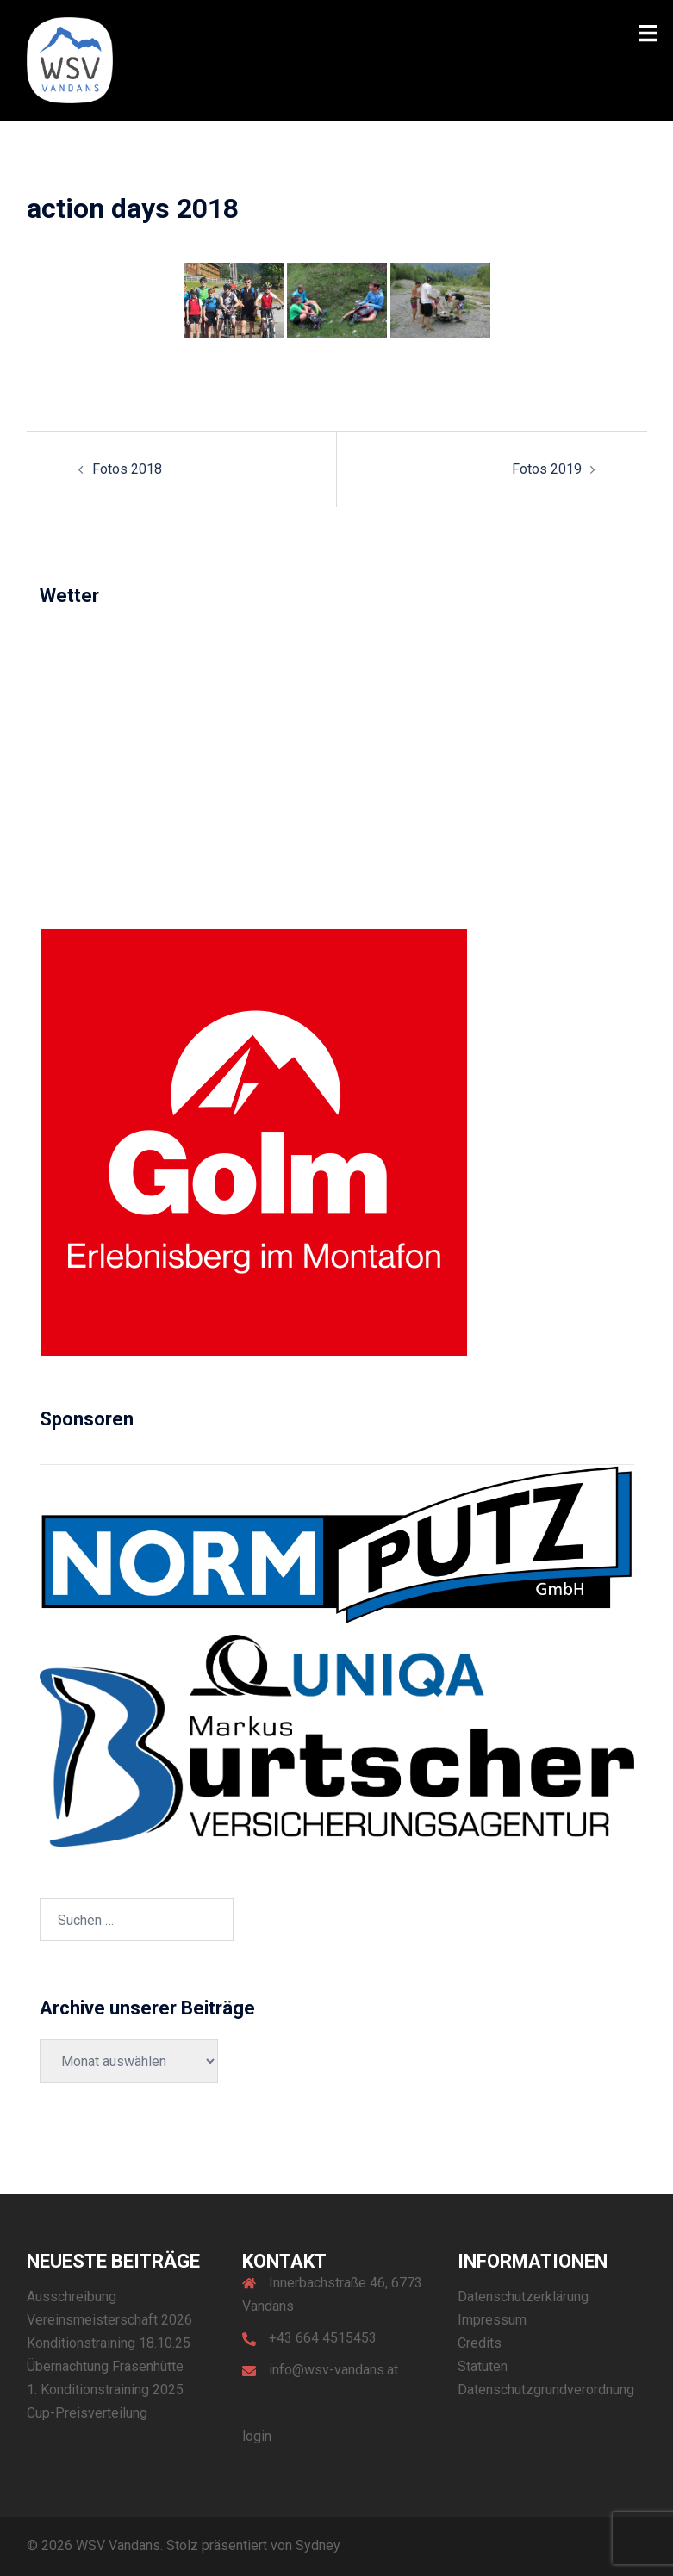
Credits (480, 2343)
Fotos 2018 (127, 469)
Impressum (492, 2320)
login (256, 2436)
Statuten (483, 2366)
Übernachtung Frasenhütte (105, 2366)
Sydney (318, 2545)
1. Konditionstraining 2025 (105, 2389)
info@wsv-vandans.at (333, 2370)
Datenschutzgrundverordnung (546, 2389)
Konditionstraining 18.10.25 (108, 2343)
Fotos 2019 (547, 469)
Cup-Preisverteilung (87, 2413)
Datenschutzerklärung (523, 2296)
